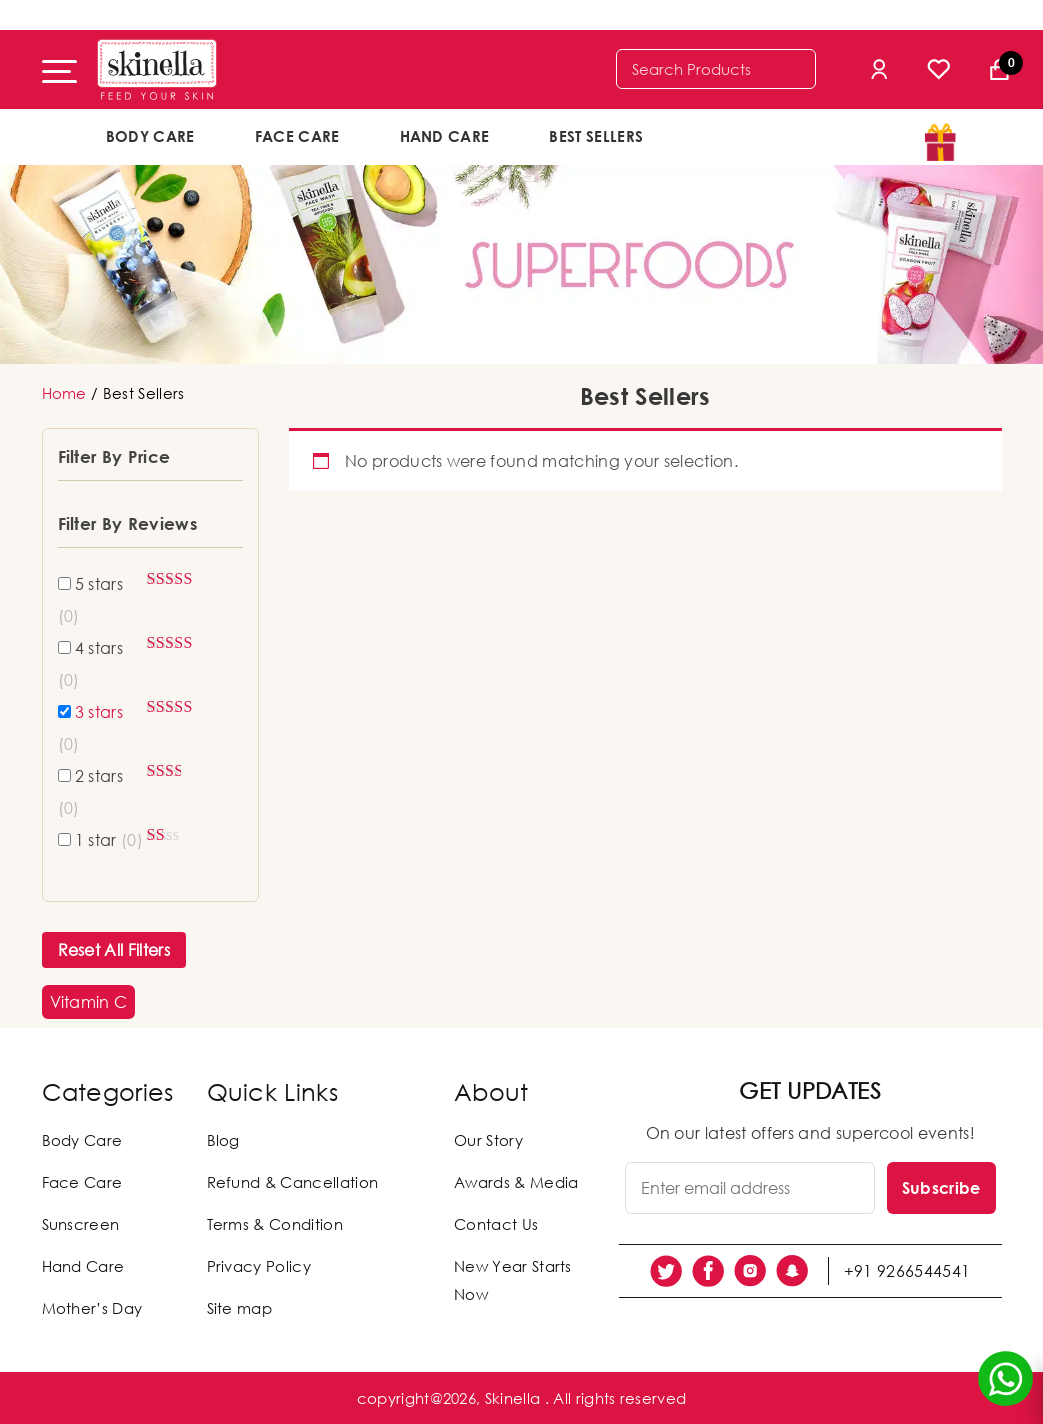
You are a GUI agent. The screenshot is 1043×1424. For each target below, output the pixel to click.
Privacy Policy (259, 1266)
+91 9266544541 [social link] (907, 1271)
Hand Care (445, 136)
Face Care (297, 136)
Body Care (150, 136)
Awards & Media (516, 1182)
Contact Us (496, 1224)
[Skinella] (157, 69)
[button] (89, 1002)
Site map (240, 1308)
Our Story (488, 1140)
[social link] (666, 1271)
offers (738, 135)
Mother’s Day (92, 1308)
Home (64, 393)
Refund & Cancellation (293, 1182)
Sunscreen (81, 1224)
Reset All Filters (114, 950)
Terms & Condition (275, 1224)
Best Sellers (596, 136)
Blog (223, 1140)
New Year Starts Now (513, 1280)
